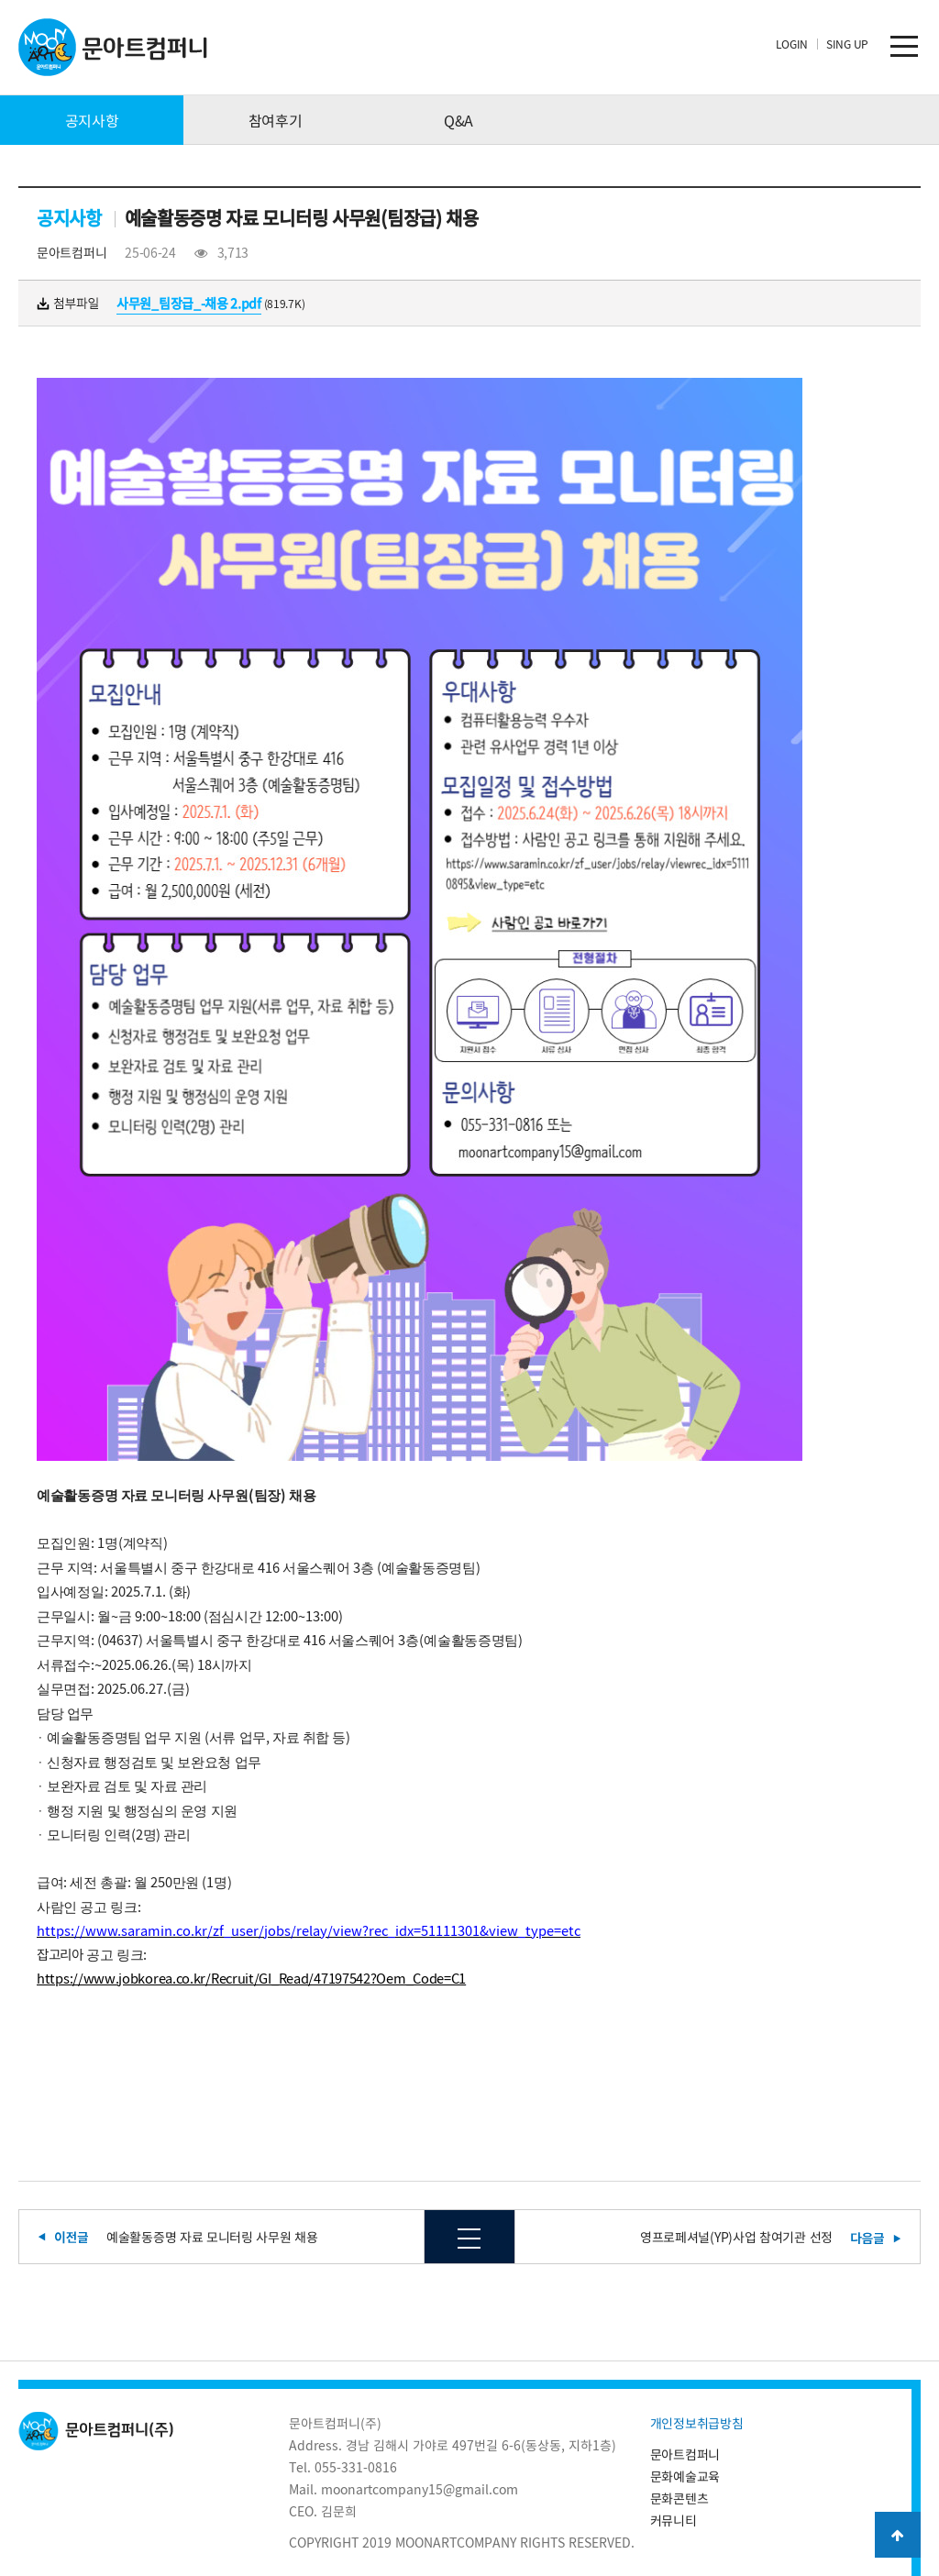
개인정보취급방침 (697, 2423)
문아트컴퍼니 (685, 2454)
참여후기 (276, 120)
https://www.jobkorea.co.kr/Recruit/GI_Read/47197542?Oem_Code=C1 (251, 1978)
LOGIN (792, 44)
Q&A (458, 120)
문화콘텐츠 (679, 2498)
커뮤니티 (673, 2520)
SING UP (847, 44)
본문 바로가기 (0, 0)
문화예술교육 (685, 2476)
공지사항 (92, 120)
